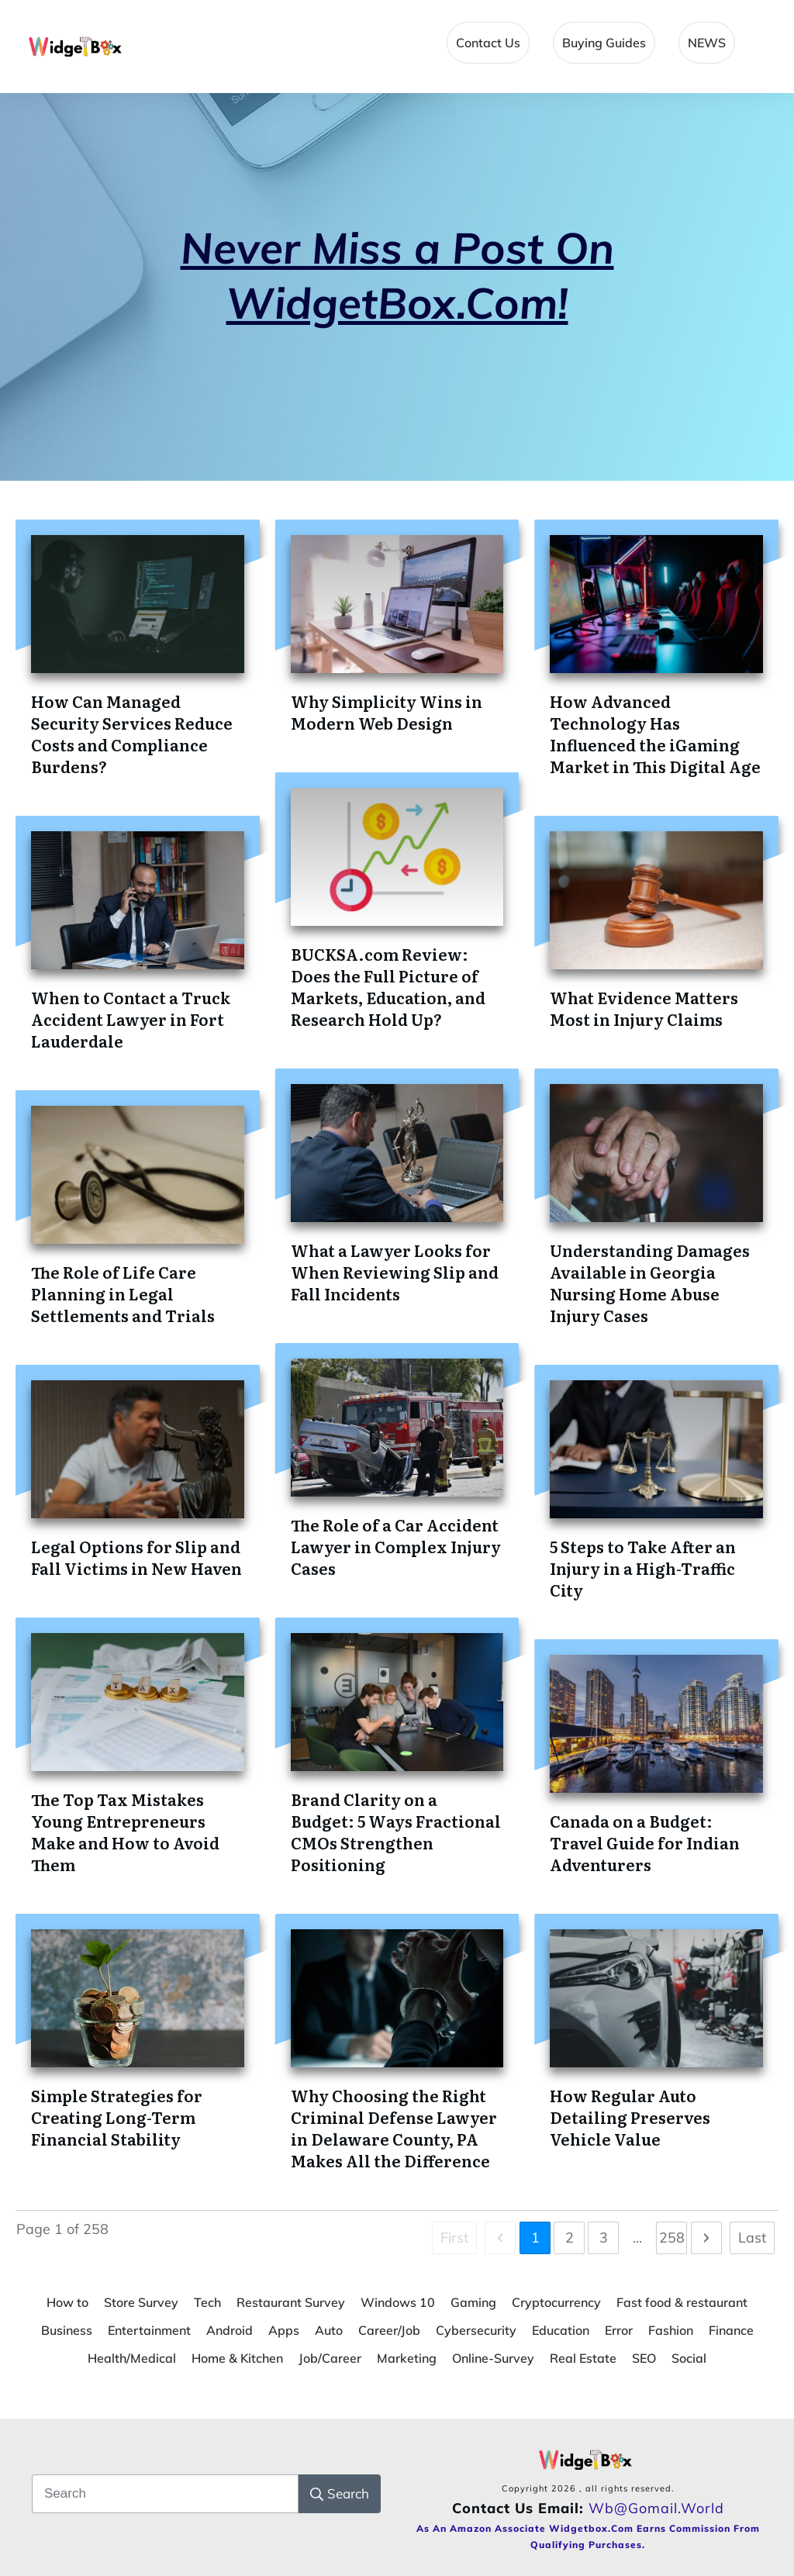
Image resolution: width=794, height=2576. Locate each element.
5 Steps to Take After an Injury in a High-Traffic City (643, 1568)
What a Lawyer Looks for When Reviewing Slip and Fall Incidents (395, 1271)
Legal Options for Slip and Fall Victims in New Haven (136, 1557)
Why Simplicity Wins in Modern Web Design (386, 711)
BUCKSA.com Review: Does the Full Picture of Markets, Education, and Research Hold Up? (388, 986)
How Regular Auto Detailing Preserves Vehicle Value (630, 2117)
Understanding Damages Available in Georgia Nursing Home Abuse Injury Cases (650, 1282)
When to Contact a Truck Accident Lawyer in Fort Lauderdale (130, 1019)
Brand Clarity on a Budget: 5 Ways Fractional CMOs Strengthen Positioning (396, 1831)
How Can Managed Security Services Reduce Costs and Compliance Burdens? (132, 733)
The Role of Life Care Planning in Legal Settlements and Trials (123, 1293)
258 (672, 2237)
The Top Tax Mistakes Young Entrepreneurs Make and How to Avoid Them (125, 1831)
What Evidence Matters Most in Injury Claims (644, 1008)
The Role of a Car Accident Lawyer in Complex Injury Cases (396, 1546)
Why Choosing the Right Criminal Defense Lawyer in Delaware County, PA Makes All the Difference (394, 2128)
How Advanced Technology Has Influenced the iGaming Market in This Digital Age (655, 733)
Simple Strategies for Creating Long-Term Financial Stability (116, 2117)
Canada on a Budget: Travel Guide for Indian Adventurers (645, 1842)
